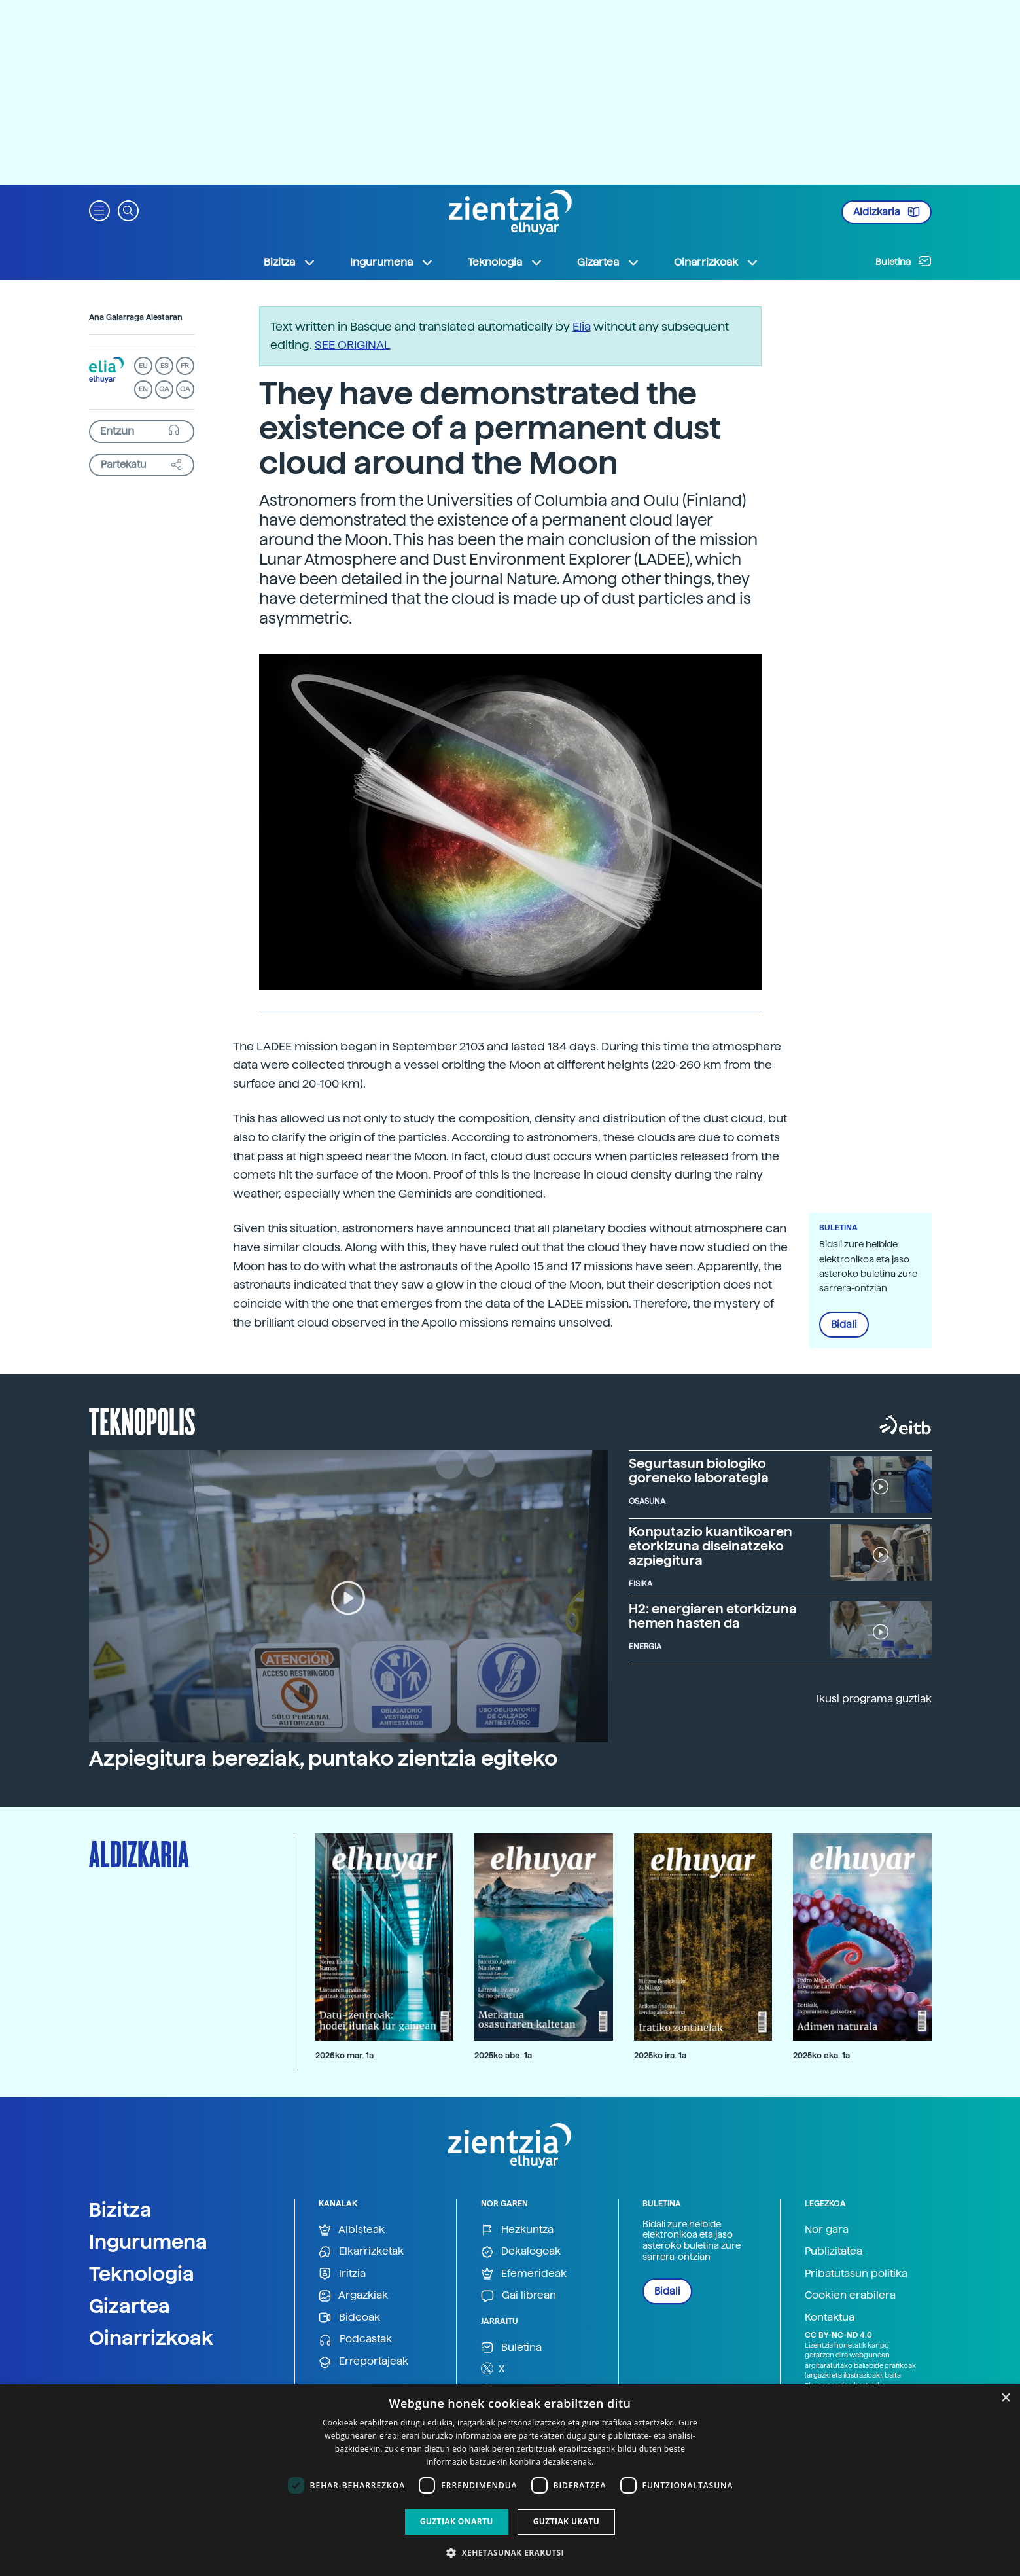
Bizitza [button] (290, 262)
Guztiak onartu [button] (456, 2521)
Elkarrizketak (361, 2252)
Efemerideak (524, 2274)
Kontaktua (829, 2317)
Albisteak (352, 2230)
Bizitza (120, 2209)
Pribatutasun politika (856, 2273)
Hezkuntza (517, 2230)
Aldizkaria (886, 212)
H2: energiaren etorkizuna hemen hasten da (713, 1616)
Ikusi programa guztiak (874, 1698)
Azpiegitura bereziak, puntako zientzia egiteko (323, 1758)
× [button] (1005, 2398)
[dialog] (510, 2480)
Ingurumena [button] (392, 262)
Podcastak (355, 2339)
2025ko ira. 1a (660, 2055)
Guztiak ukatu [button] (566, 2521)
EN (143, 389)
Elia (581, 326)
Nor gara (827, 2229)
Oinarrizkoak (151, 2338)
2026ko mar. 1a (344, 2055)
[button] (99, 210)
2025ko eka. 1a (821, 2055)
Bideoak (349, 2318)
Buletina (903, 261)
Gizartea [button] (608, 262)
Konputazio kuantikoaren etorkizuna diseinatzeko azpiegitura (710, 1546)
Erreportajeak (363, 2362)
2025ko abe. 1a (503, 2055)
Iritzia (342, 2274)
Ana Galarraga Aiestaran (136, 317)
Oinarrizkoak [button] (716, 262)
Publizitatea (833, 2251)
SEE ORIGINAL (353, 344)
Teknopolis (142, 1420)
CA (164, 389)
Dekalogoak (521, 2252)
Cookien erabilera (850, 2295)
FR (185, 365)
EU (143, 365)
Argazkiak (353, 2295)
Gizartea (129, 2305)
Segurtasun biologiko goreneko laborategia (699, 1471)
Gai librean (518, 2295)
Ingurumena (148, 2241)
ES (164, 365)
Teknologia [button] (505, 262)
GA (185, 389)
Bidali (844, 1325)
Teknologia (141, 2273)
